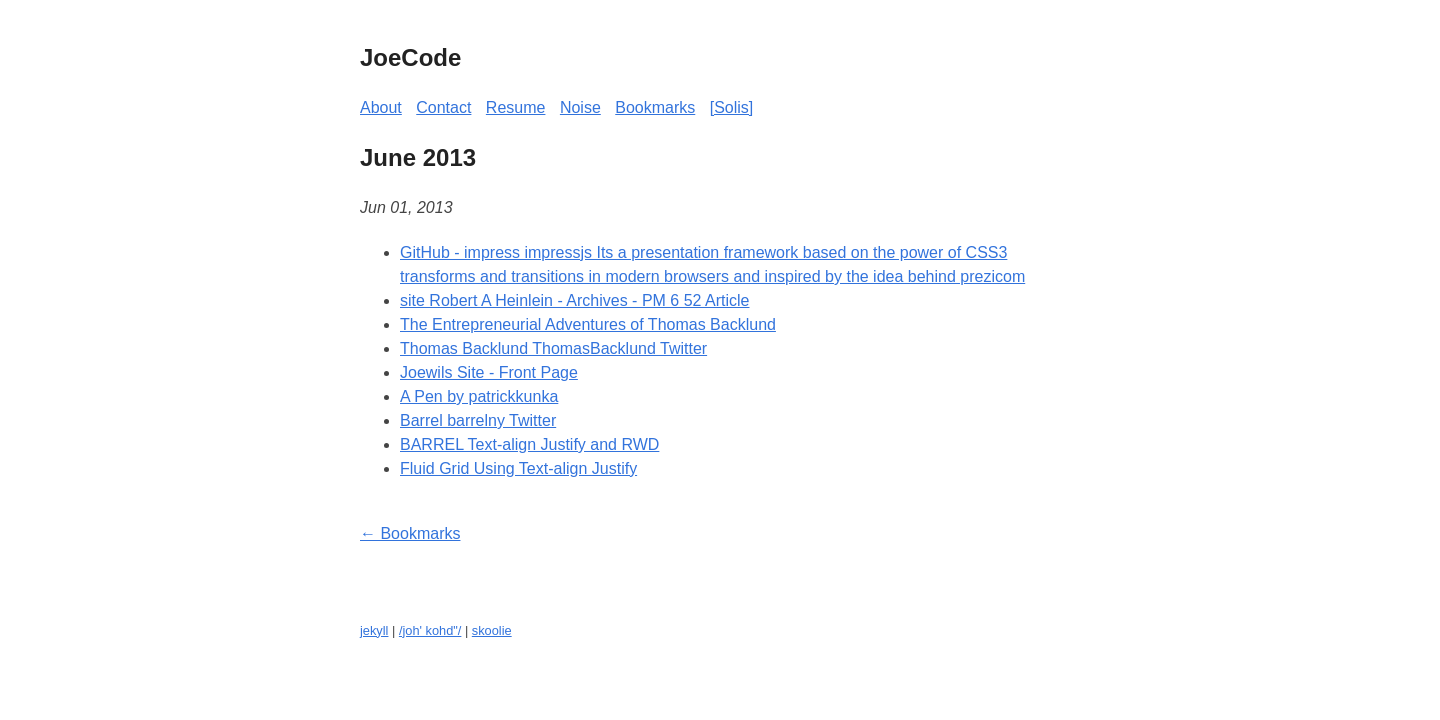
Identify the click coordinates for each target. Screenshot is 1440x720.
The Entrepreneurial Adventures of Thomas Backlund (588, 324)
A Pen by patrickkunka (479, 396)
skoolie (492, 630)
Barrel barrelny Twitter (478, 420)
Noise (580, 107)
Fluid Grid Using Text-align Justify (518, 468)
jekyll (374, 630)
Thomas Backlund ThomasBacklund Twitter (553, 348)
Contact (443, 107)
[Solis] (732, 107)
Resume (516, 107)
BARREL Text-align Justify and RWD (529, 444)
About (381, 107)
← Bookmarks (410, 533)
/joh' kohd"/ (430, 630)
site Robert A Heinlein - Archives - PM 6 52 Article (574, 300)
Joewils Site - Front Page (489, 372)
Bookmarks (655, 107)
